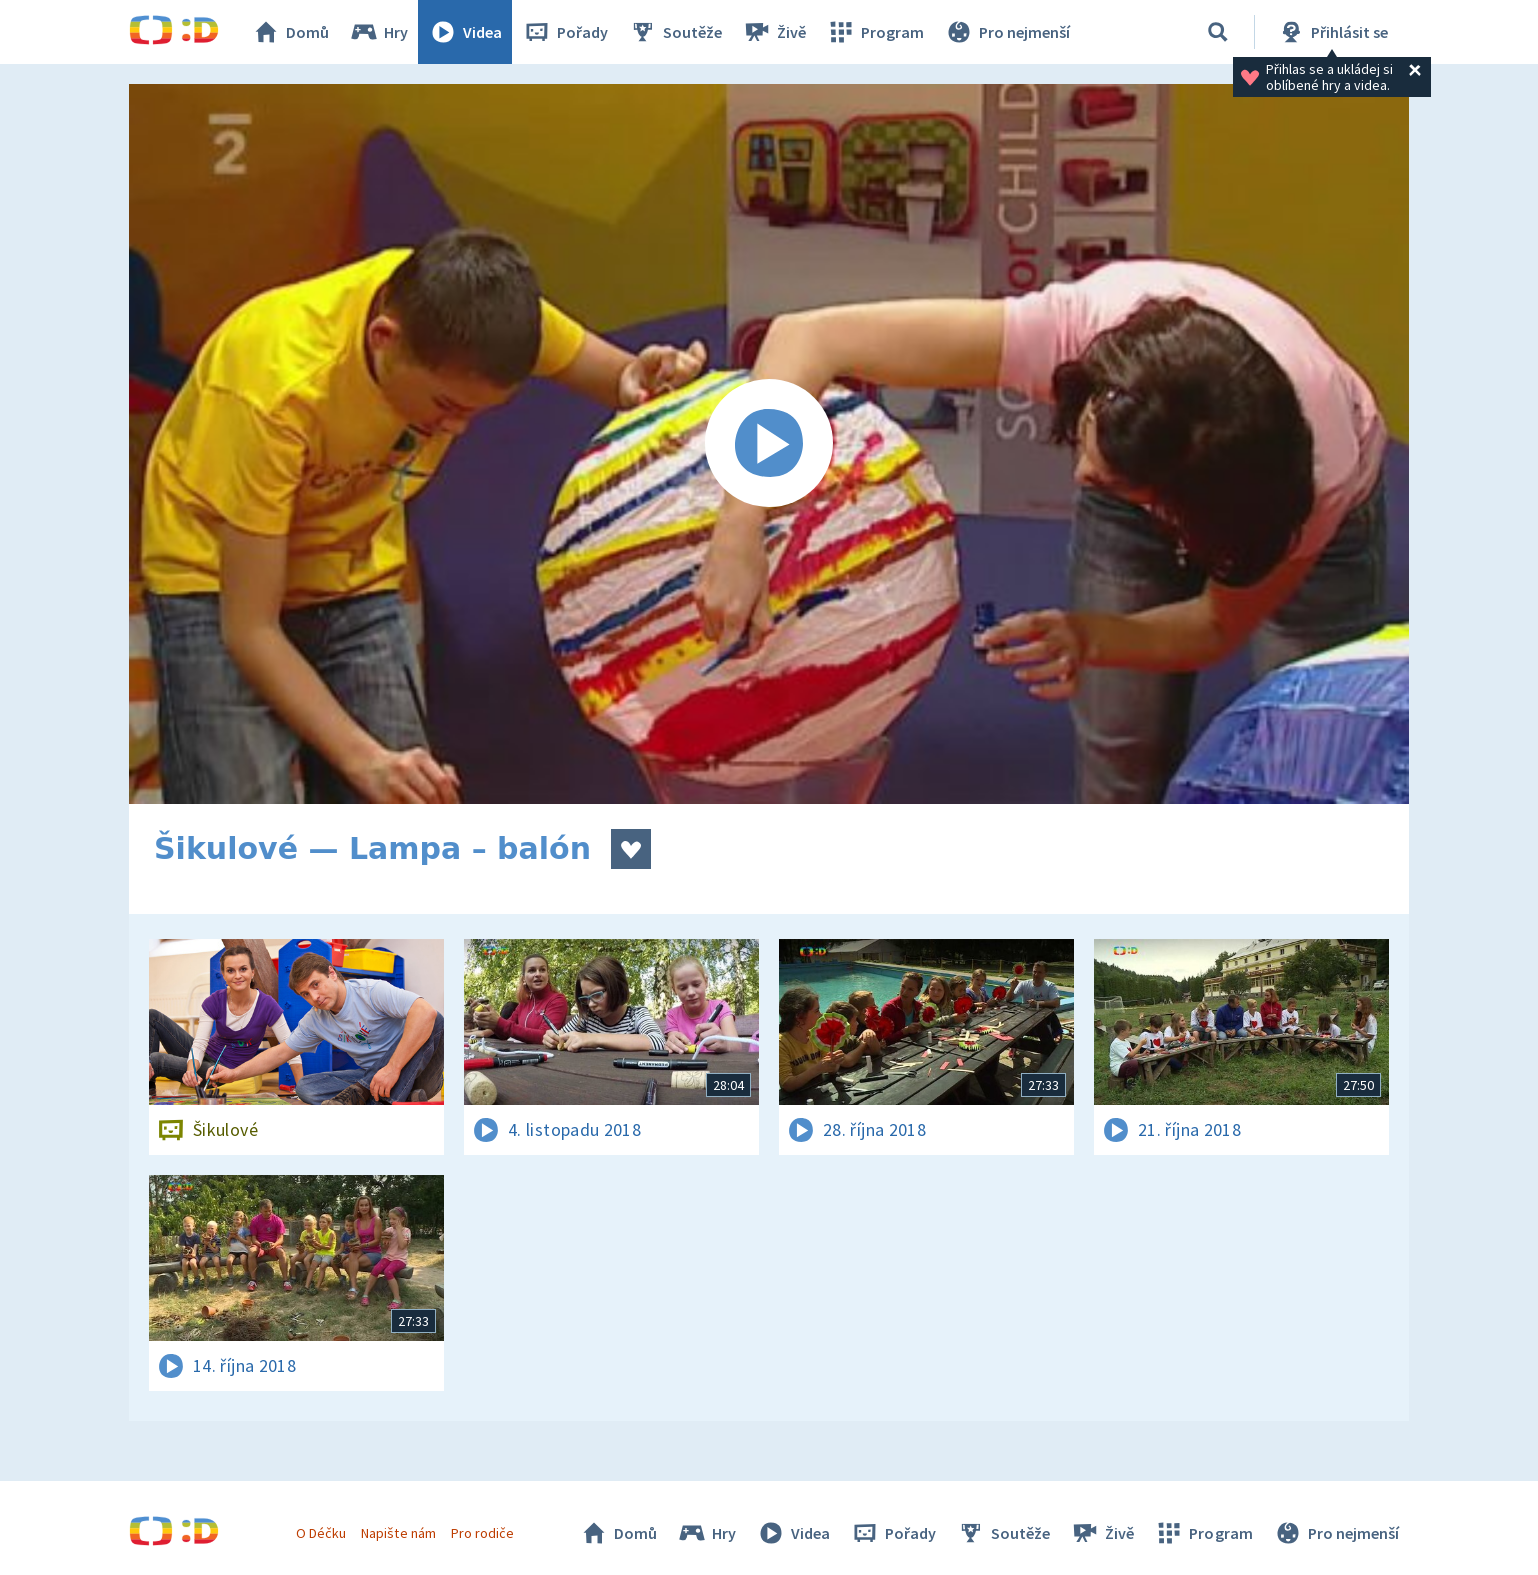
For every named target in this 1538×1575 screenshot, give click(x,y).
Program (875, 32)
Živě (774, 32)
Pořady (565, 32)
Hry (378, 32)
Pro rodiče (482, 1533)
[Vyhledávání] (1218, 32)
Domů (290, 32)
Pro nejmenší (1007, 32)
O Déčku (321, 1533)
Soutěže (675, 32)
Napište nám (398, 1533)
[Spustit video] (769, 444)
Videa (465, 32)
